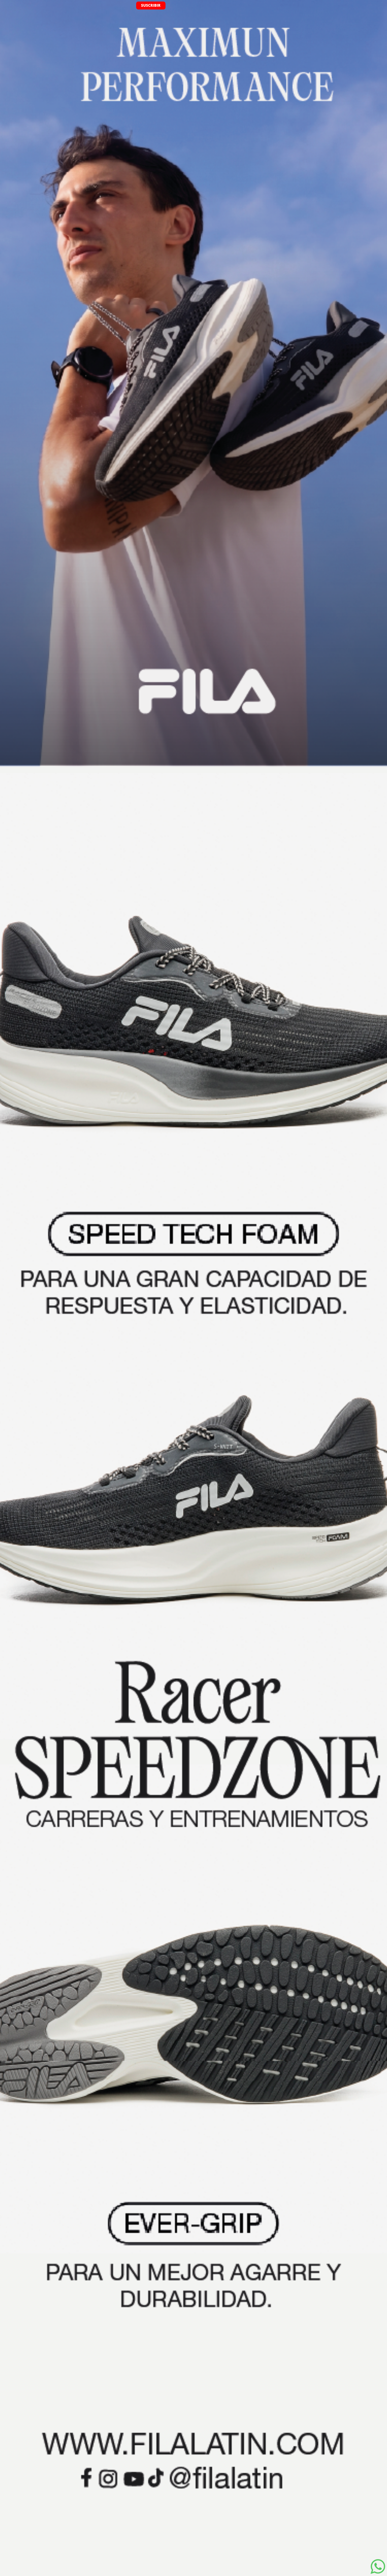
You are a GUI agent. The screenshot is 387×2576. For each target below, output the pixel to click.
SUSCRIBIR (150, 5)
